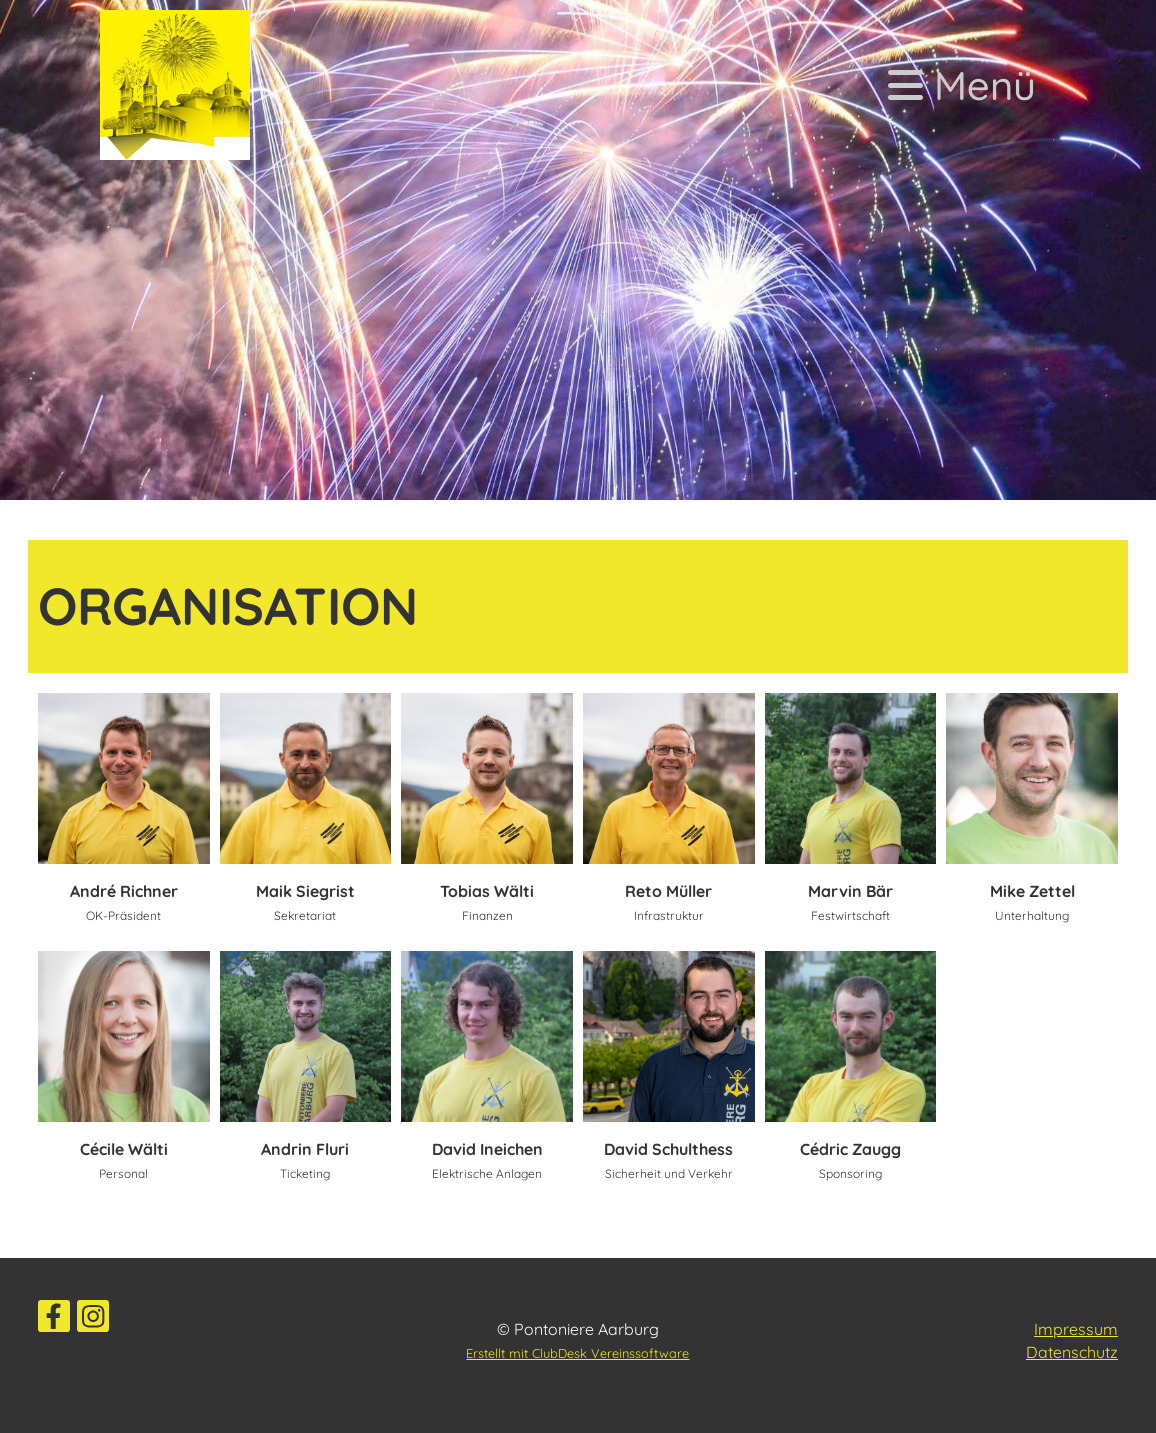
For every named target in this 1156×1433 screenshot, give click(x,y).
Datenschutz (1072, 1352)
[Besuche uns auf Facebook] (54, 1320)
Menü (962, 85)
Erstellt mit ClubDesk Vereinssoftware (577, 1353)
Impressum (1076, 1329)
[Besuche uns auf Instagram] (93, 1320)
